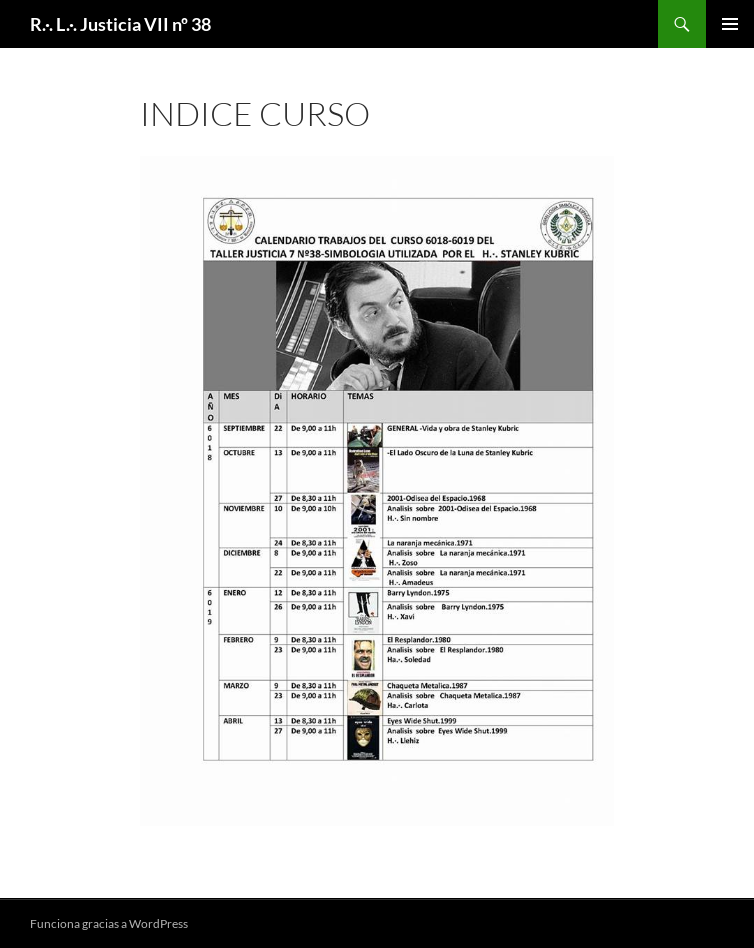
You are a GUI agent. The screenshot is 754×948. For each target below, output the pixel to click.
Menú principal (730, 24)
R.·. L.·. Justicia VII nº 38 (120, 24)
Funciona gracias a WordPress (109, 923)
